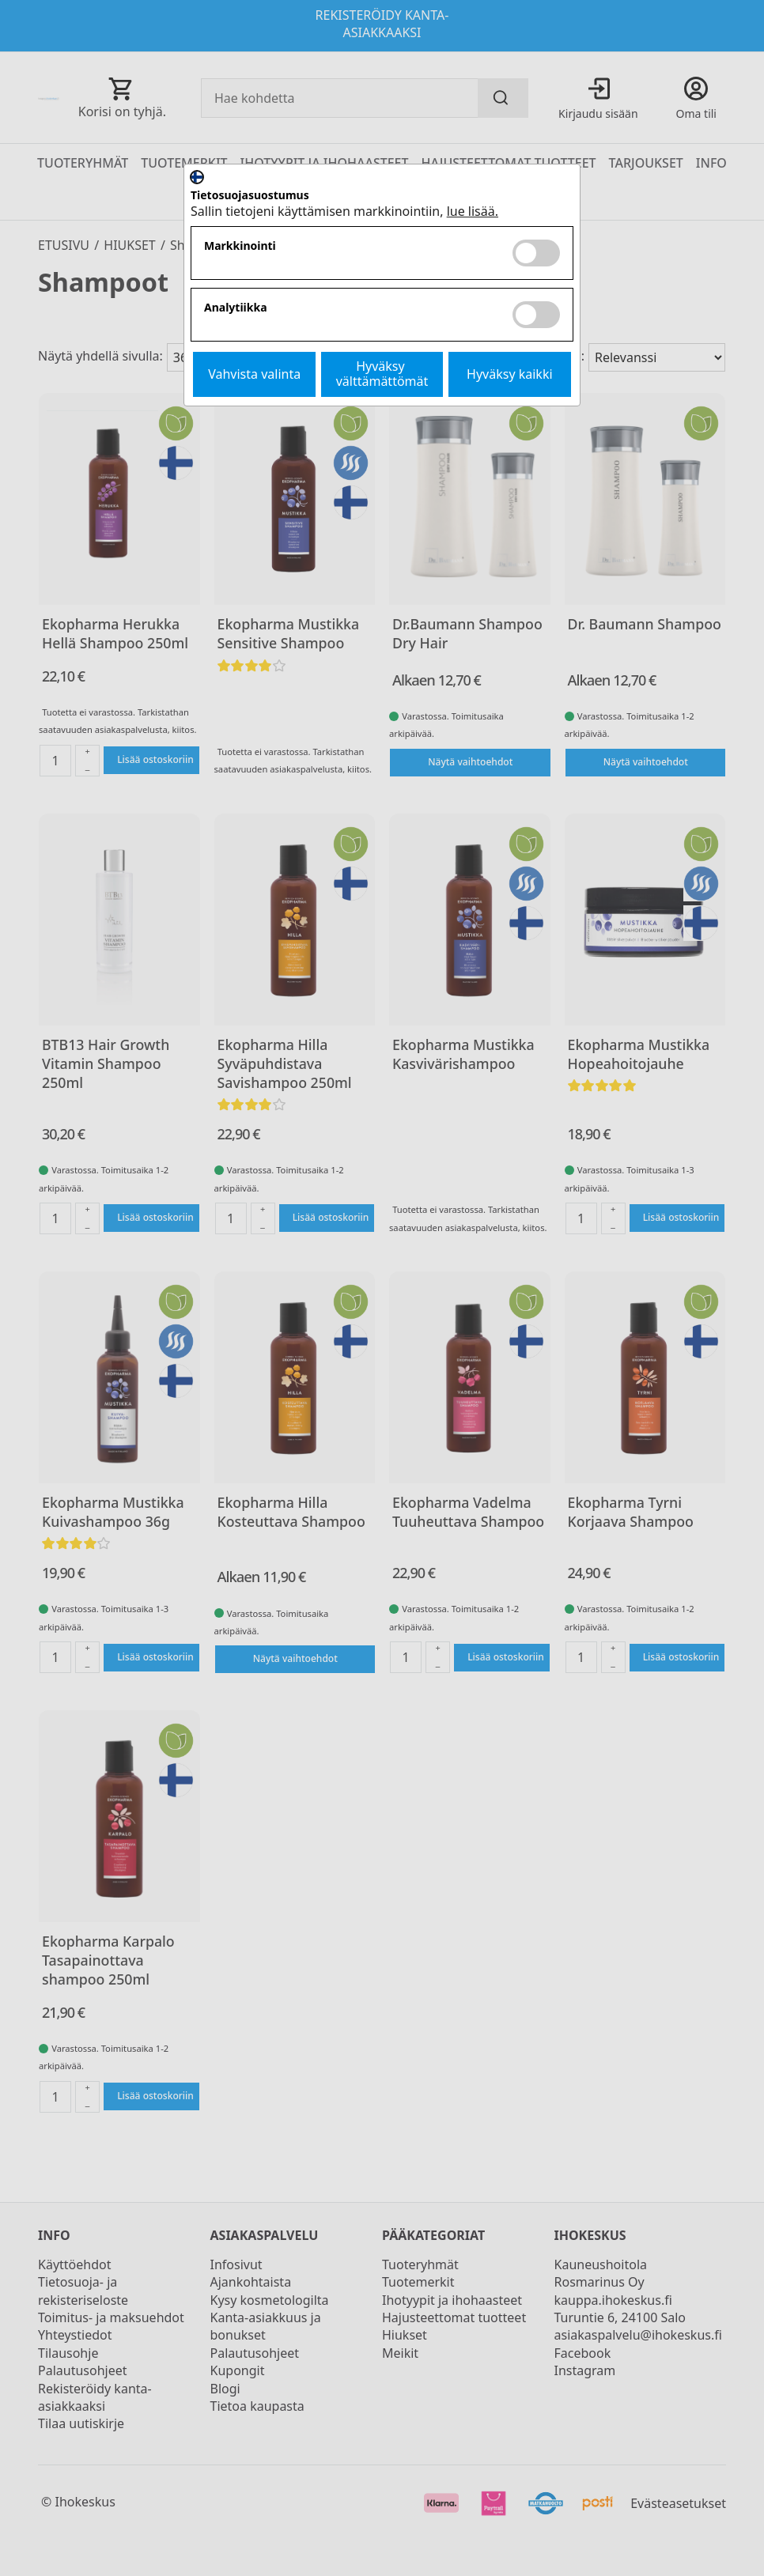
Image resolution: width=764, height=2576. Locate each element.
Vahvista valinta (254, 374)
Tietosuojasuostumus (250, 195)
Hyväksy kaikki (510, 374)
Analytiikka (235, 308)
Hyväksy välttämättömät (382, 373)
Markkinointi (240, 246)
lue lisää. (472, 211)
